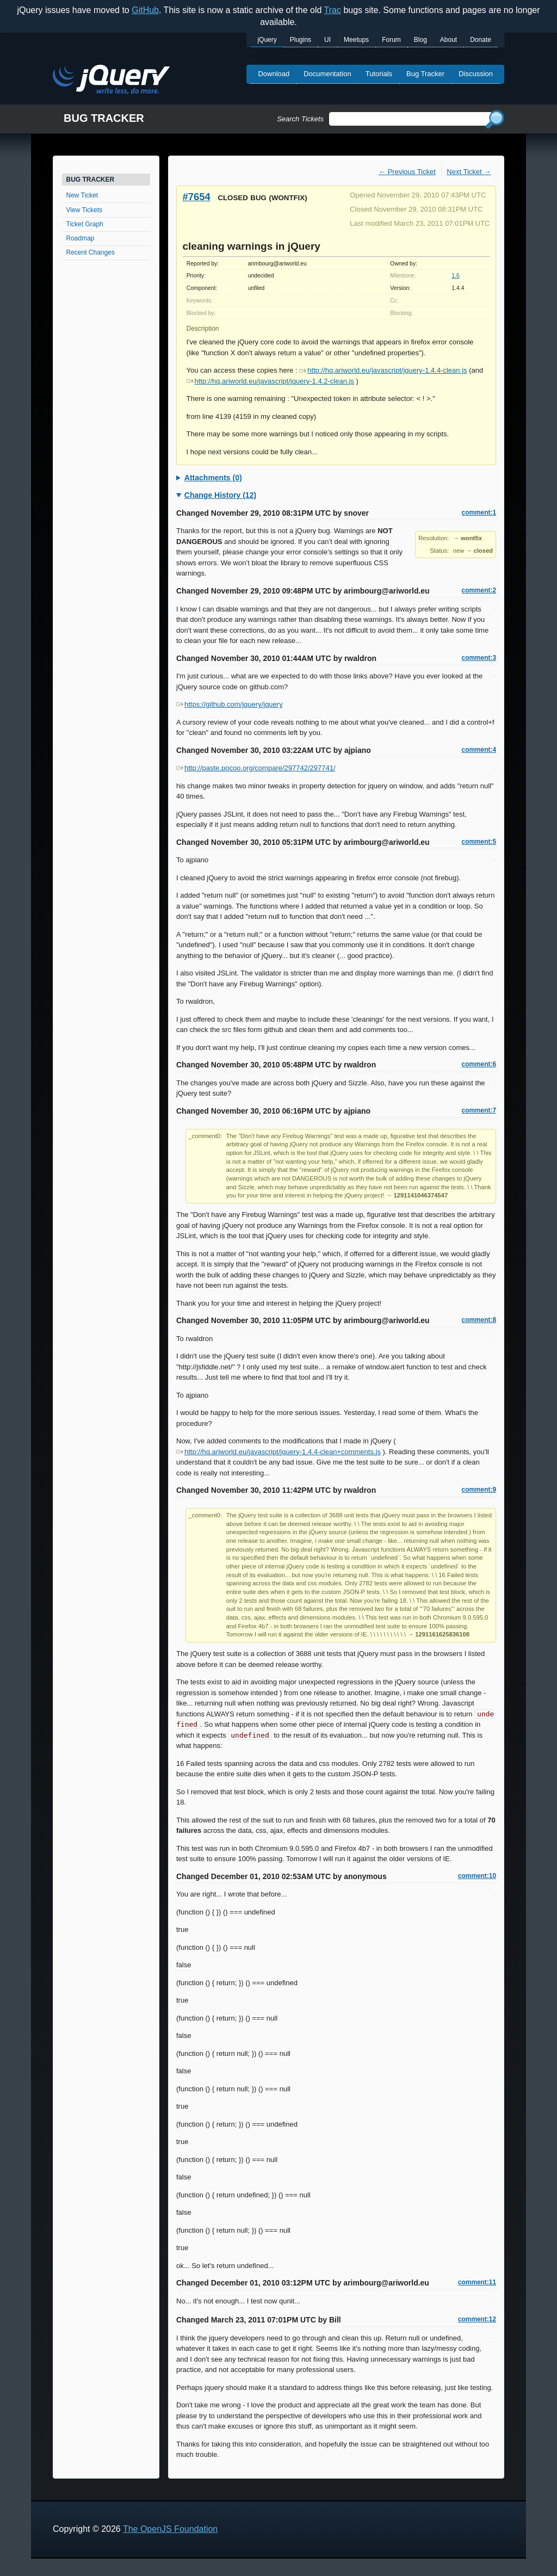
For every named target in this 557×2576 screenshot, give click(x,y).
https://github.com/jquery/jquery (229, 704)
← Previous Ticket (407, 172)
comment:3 (479, 658)
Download (273, 74)
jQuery (266, 40)
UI (327, 40)
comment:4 (479, 749)
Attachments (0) (213, 477)
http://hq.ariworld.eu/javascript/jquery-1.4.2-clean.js (270, 381)
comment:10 (477, 1876)
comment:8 (479, 1320)
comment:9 (479, 1489)
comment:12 (477, 2319)
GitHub (145, 10)
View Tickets (84, 210)
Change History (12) (220, 495)
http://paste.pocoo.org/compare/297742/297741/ (256, 768)
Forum (391, 40)
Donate (480, 40)
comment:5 (479, 841)
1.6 (455, 276)
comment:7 (479, 1110)
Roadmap (80, 238)
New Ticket (82, 195)
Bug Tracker (425, 74)
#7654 (197, 196)
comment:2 (479, 590)
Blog (420, 40)
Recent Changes (90, 252)
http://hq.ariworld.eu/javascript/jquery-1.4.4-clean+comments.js (278, 1452)
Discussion (476, 74)
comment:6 (479, 1064)
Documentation (327, 74)
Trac (332, 10)
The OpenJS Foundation (170, 2529)
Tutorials (379, 74)
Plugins (300, 40)
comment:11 (477, 2282)
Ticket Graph (84, 224)
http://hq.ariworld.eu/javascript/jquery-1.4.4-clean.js (383, 370)
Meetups (356, 40)
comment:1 (479, 512)
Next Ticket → (469, 172)
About (448, 40)
